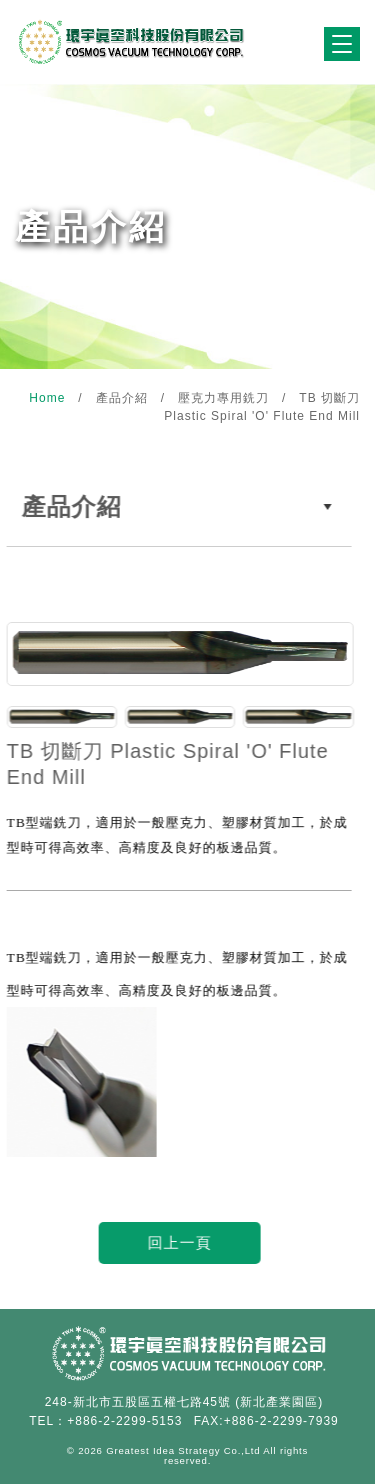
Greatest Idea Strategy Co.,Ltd (183, 1450)
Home (49, 398)
